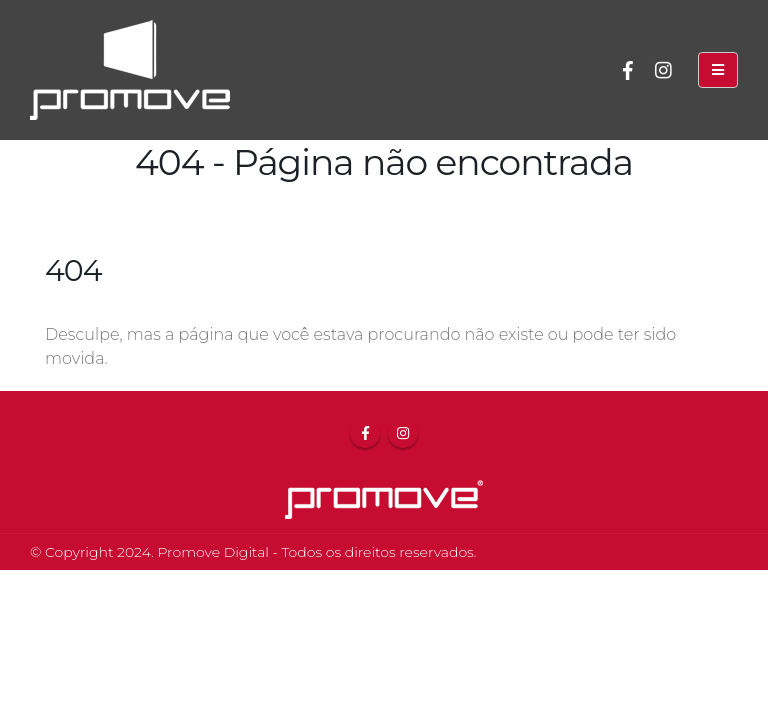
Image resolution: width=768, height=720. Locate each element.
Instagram (403, 433)
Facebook (365, 433)
